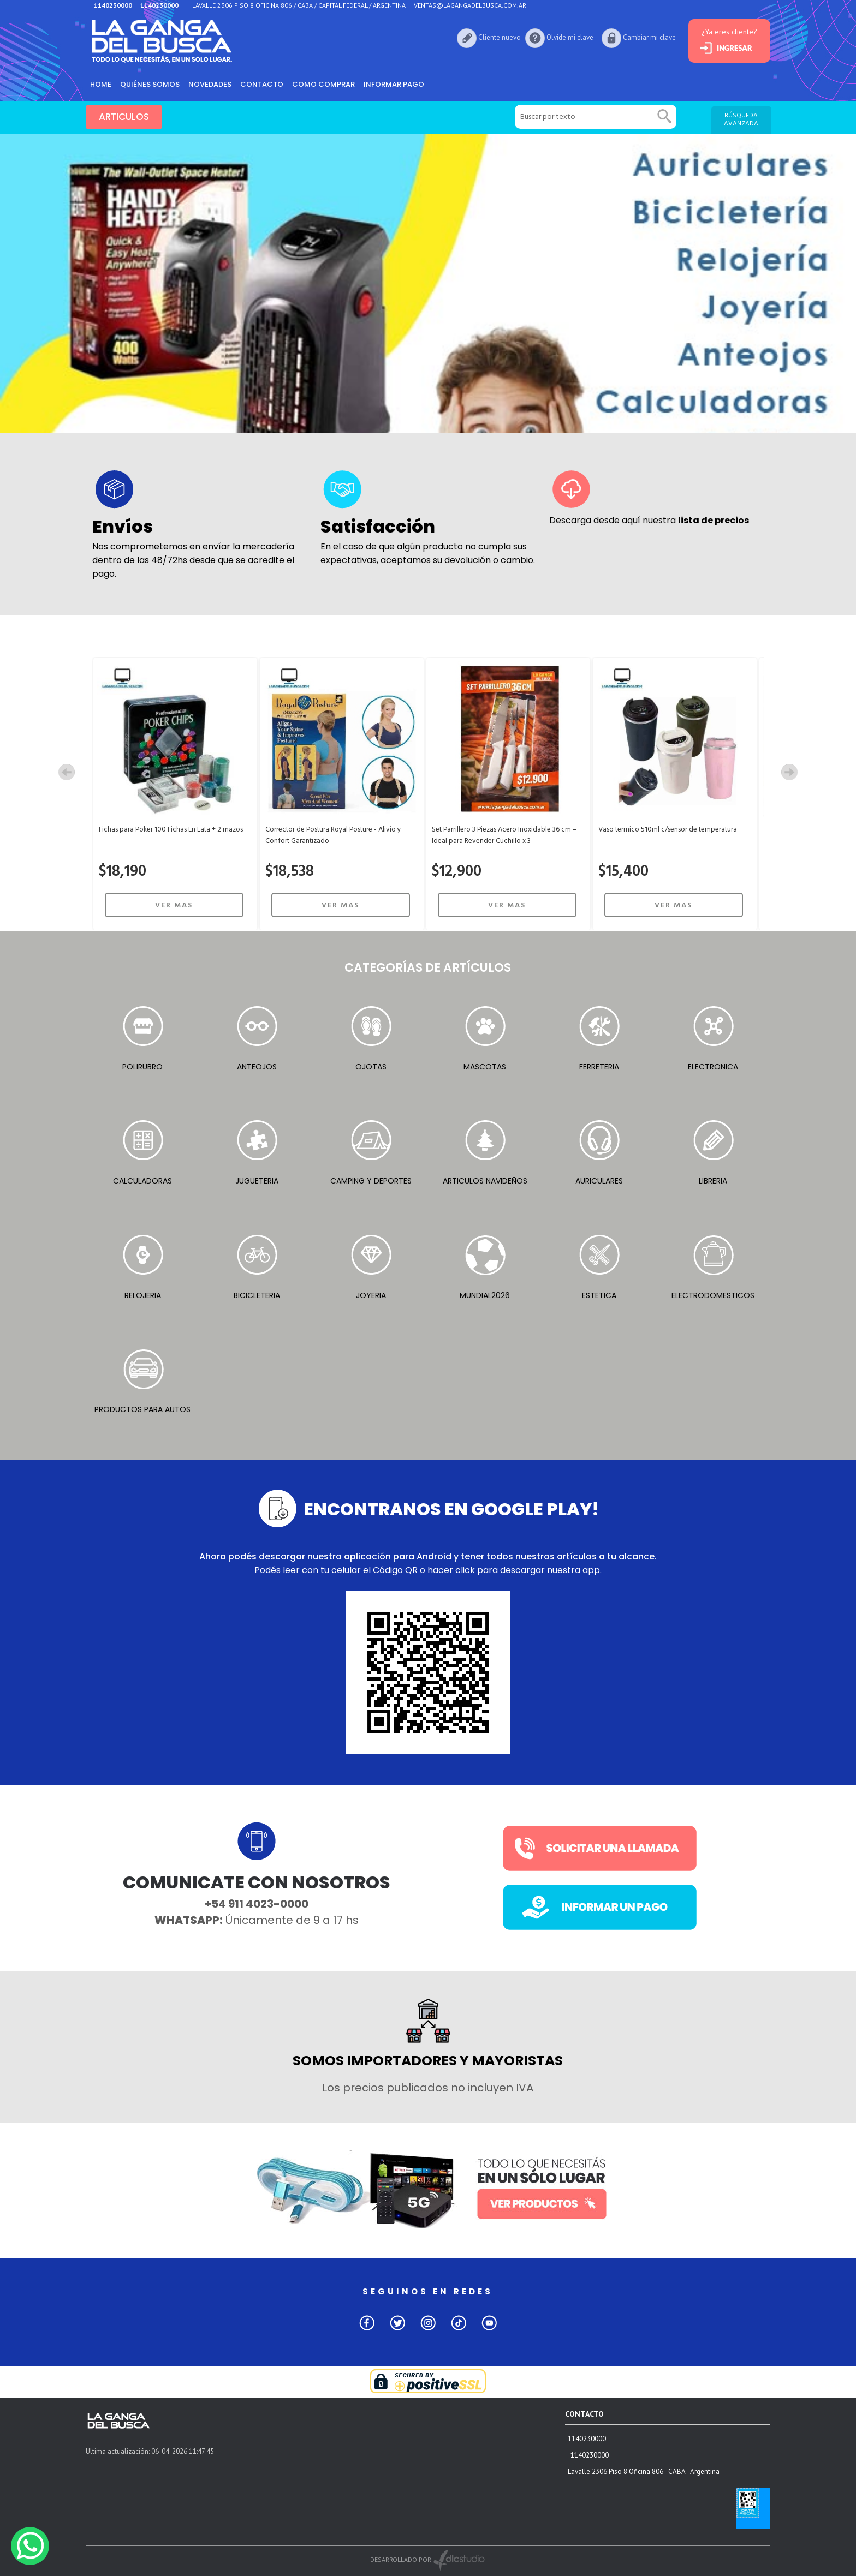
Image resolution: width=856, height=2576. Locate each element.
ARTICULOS (124, 117)
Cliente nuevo (499, 37)
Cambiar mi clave (649, 37)
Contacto (261, 84)
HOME (100, 84)
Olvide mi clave (569, 37)
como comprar (323, 84)
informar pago (394, 84)
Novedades (209, 84)
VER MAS (174, 905)
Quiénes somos (150, 84)
